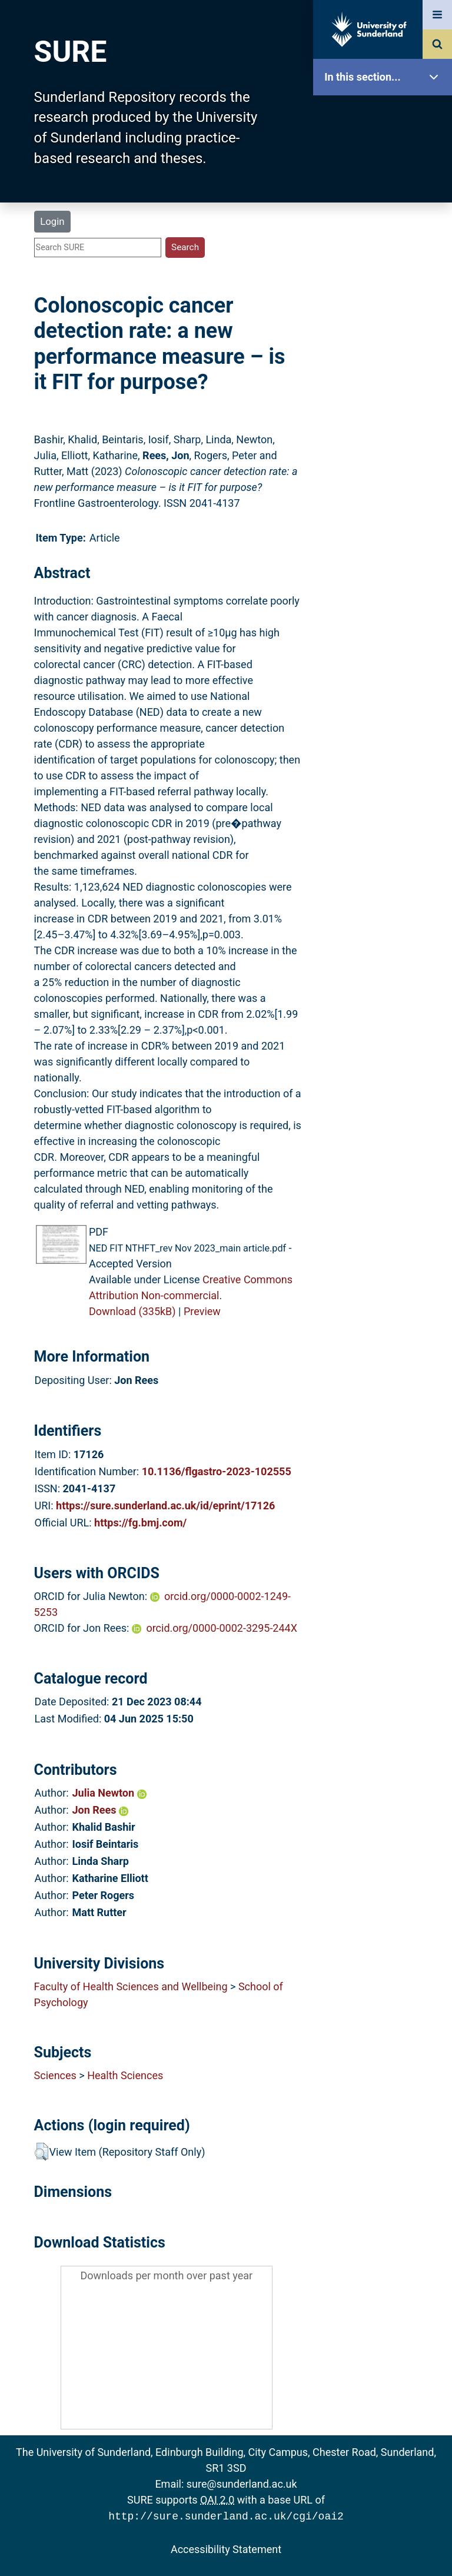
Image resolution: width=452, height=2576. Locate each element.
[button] (41, 2151)
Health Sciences (125, 2075)
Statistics (385, 338)
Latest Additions (385, 300)
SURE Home (385, 114)
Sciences (55, 2075)
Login (52, 221)
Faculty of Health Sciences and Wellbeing (131, 1986)
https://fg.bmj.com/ (140, 1522)
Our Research (385, 151)
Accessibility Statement (226, 2548)
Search (385, 263)
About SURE (385, 188)
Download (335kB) (132, 1311)
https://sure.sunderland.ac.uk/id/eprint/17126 (165, 1505)
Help (385, 413)
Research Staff (385, 375)
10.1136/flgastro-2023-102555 (216, 1471)
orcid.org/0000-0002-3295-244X (221, 1628)
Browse (385, 226)
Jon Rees (100, 1810)
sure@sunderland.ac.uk (242, 2484)
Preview (202, 1311)
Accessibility (385, 450)
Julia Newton (109, 1793)
